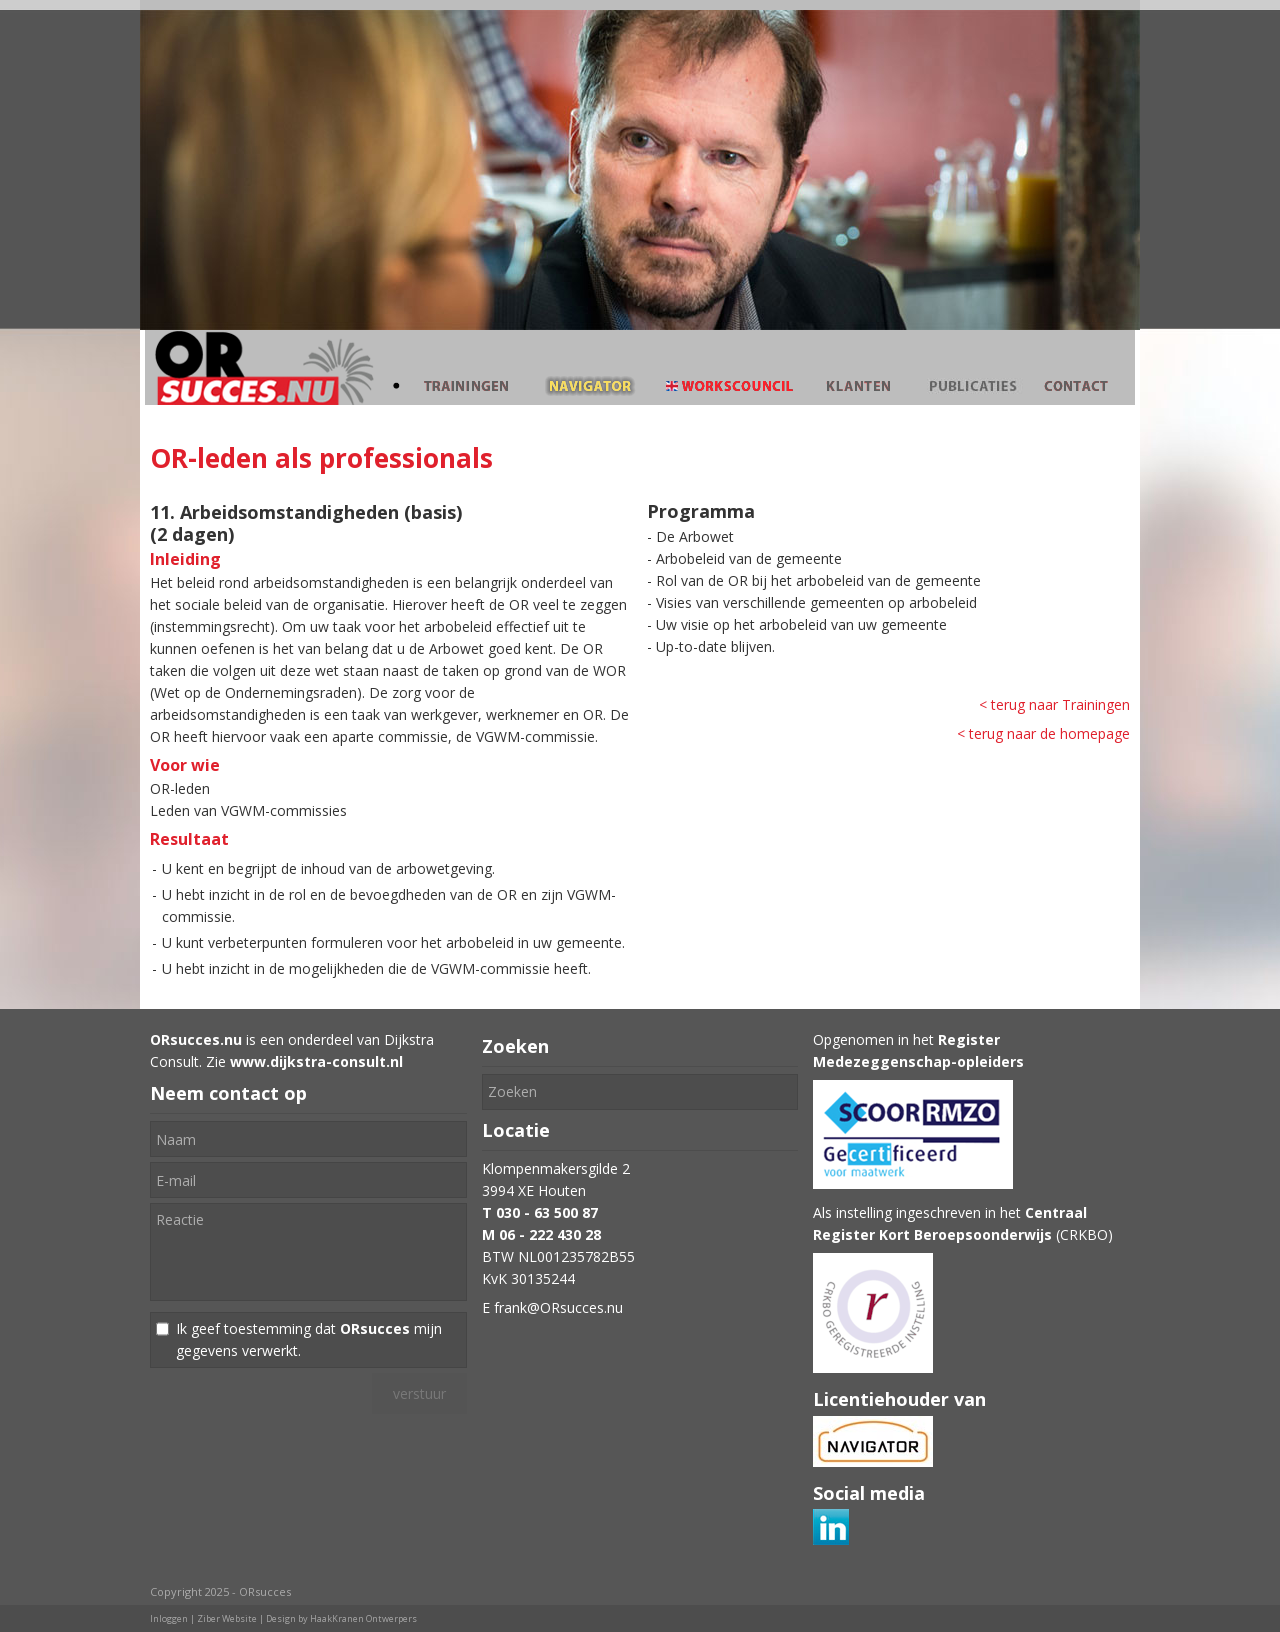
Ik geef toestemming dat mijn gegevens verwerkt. (309, 1339)
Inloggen (169, 1618)
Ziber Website (227, 1618)
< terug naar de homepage (1043, 733)
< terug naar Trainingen (1054, 704)
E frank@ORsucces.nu (552, 1307)
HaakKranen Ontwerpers (363, 1618)
